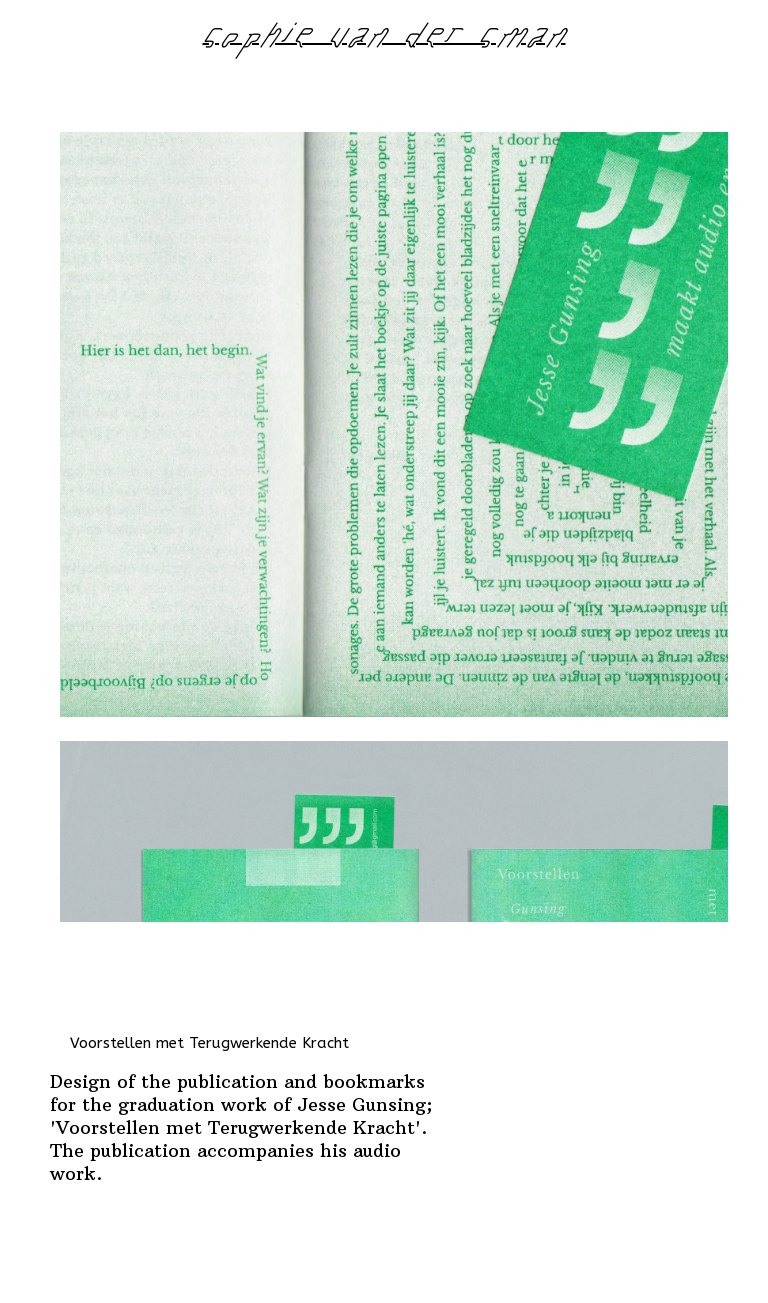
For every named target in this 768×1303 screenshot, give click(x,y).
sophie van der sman (384, 41)
